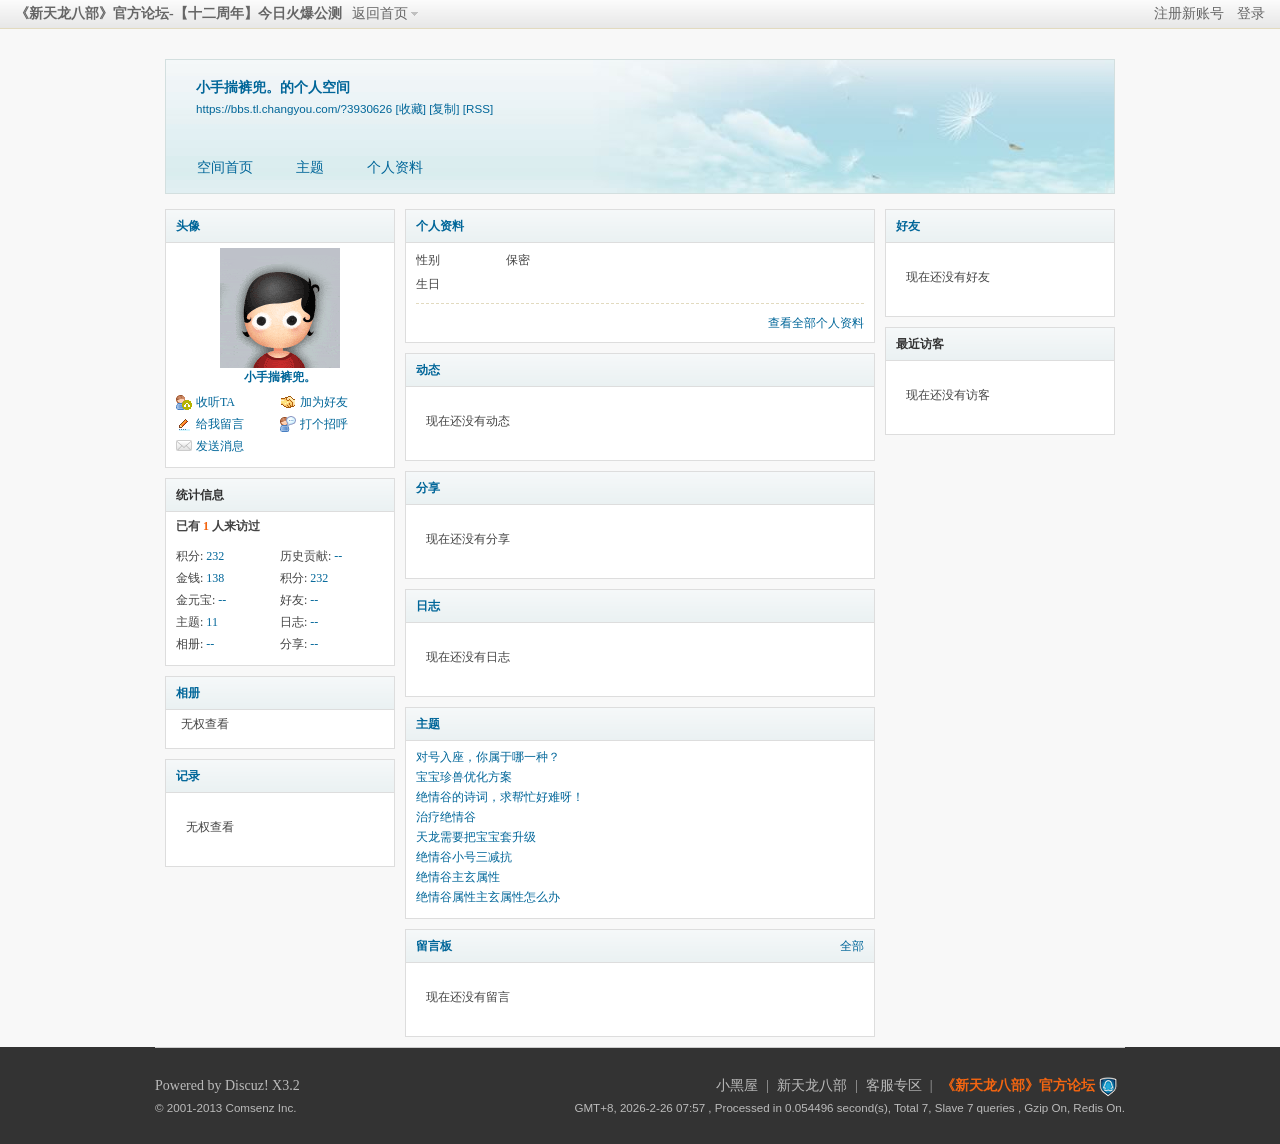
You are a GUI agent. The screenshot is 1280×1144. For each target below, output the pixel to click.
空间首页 (225, 167)
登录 (1251, 13)
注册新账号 (1189, 13)
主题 (310, 167)
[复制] (444, 108)
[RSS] (478, 108)
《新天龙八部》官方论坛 (1018, 1085)
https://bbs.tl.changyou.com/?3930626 (294, 108)
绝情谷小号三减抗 (464, 857)
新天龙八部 (812, 1085)
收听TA (215, 402)
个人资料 (395, 167)
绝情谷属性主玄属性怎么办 (488, 897)
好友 (908, 226)
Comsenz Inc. (261, 1107)
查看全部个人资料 (816, 323)
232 (215, 556)
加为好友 (324, 402)
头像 (188, 226)
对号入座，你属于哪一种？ (488, 757)
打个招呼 (324, 424)
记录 (188, 776)
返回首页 (380, 13)
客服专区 (894, 1085)
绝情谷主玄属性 (458, 877)
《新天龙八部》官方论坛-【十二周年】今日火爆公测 (178, 13)
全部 (852, 946)
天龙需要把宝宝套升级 (476, 837)
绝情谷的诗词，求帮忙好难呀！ (500, 797)
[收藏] (410, 108)
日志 (428, 606)
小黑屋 (737, 1085)
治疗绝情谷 (446, 817)
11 (212, 622)
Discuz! (247, 1085)
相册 (188, 693)
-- (338, 556)
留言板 (434, 946)
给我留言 (220, 424)
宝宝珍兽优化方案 (464, 777)
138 (215, 578)
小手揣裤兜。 (280, 377)
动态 (428, 370)
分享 (428, 488)
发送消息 (220, 446)
